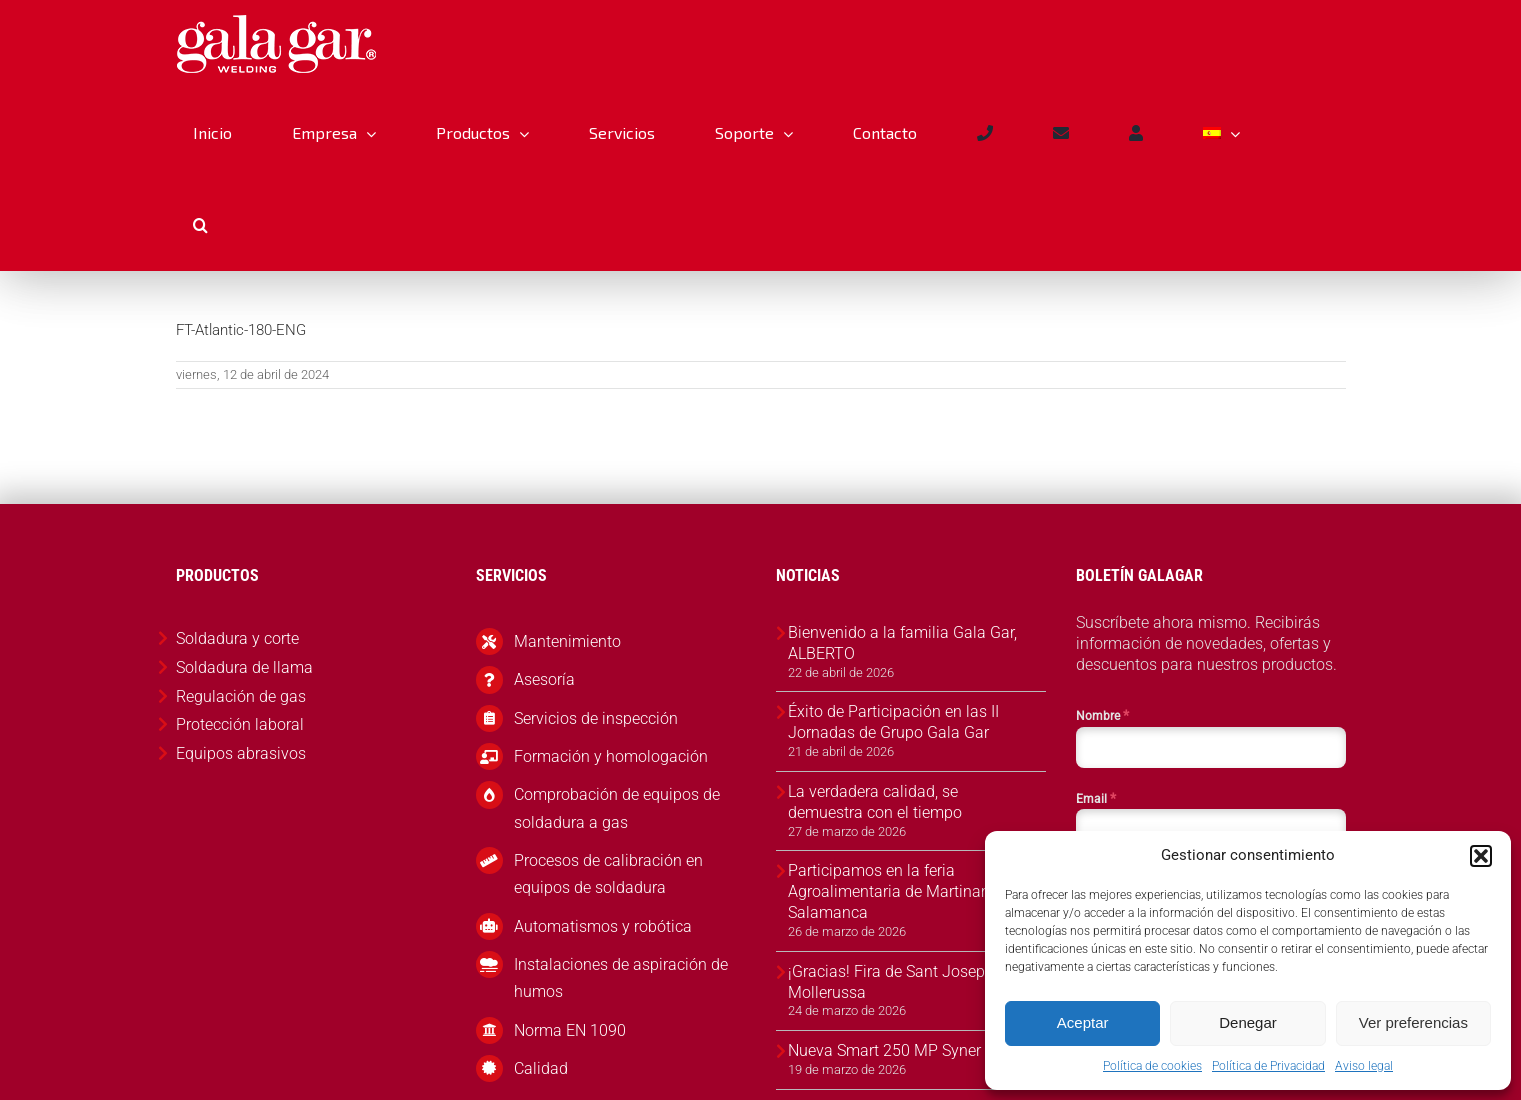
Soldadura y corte (237, 638)
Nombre (1102, 715)
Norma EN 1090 (570, 1030)
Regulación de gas (241, 696)
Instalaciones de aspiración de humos (621, 978)
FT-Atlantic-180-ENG (241, 330)
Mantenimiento (567, 641)
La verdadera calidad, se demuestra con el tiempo (875, 802)
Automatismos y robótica (603, 926)
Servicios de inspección (596, 718)
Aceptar (1083, 1022)
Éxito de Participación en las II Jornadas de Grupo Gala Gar (893, 722)
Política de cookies (1152, 1066)
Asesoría (544, 679)
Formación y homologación (611, 756)
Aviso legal (1364, 1066)
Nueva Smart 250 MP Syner (884, 1050)
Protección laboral (240, 724)
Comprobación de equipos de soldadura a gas (617, 808)
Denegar (1248, 1022)
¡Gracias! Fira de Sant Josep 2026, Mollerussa (908, 982)
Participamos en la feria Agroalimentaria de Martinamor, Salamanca (899, 891)
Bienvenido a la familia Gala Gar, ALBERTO (902, 643)
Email (1096, 798)
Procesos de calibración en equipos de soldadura (608, 874)
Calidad (541, 1068)
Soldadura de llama (244, 667)
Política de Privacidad (1268, 1066)
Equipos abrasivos (241, 753)
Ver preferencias (1413, 1022)
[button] (1481, 856)
